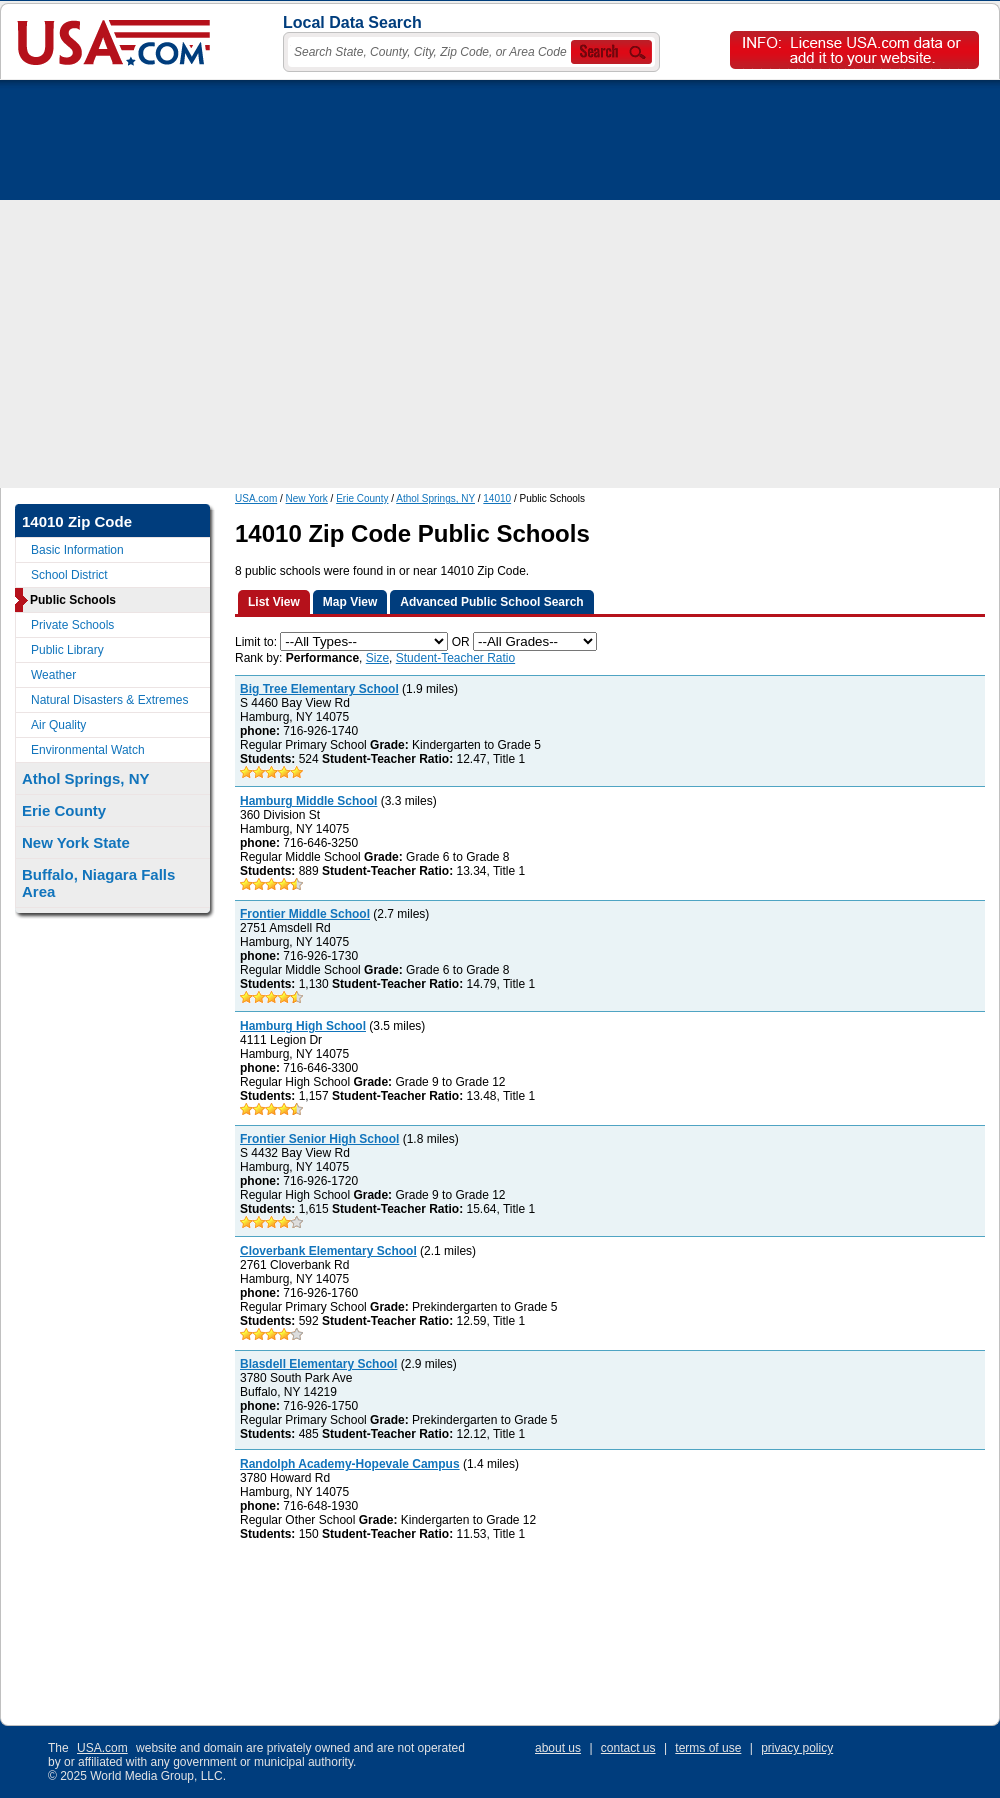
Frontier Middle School (305, 914)
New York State (76, 842)
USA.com (256, 498)
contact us (628, 1748)
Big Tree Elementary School (319, 689)
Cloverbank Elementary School (328, 1251)
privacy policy (797, 1748)
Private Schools (72, 625)
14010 (497, 498)
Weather (53, 675)
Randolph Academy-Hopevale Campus (350, 1464)
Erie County (362, 498)
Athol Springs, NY (435, 498)
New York (307, 498)
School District (69, 575)
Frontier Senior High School (319, 1139)
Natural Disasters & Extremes (109, 700)
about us (558, 1748)
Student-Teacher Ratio (455, 658)
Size (377, 658)
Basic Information (77, 550)
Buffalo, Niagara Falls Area (98, 883)
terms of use (708, 1748)
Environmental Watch (88, 750)
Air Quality (58, 725)
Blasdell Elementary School (318, 1364)
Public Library (67, 650)
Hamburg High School (303, 1026)
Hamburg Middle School (308, 801)
